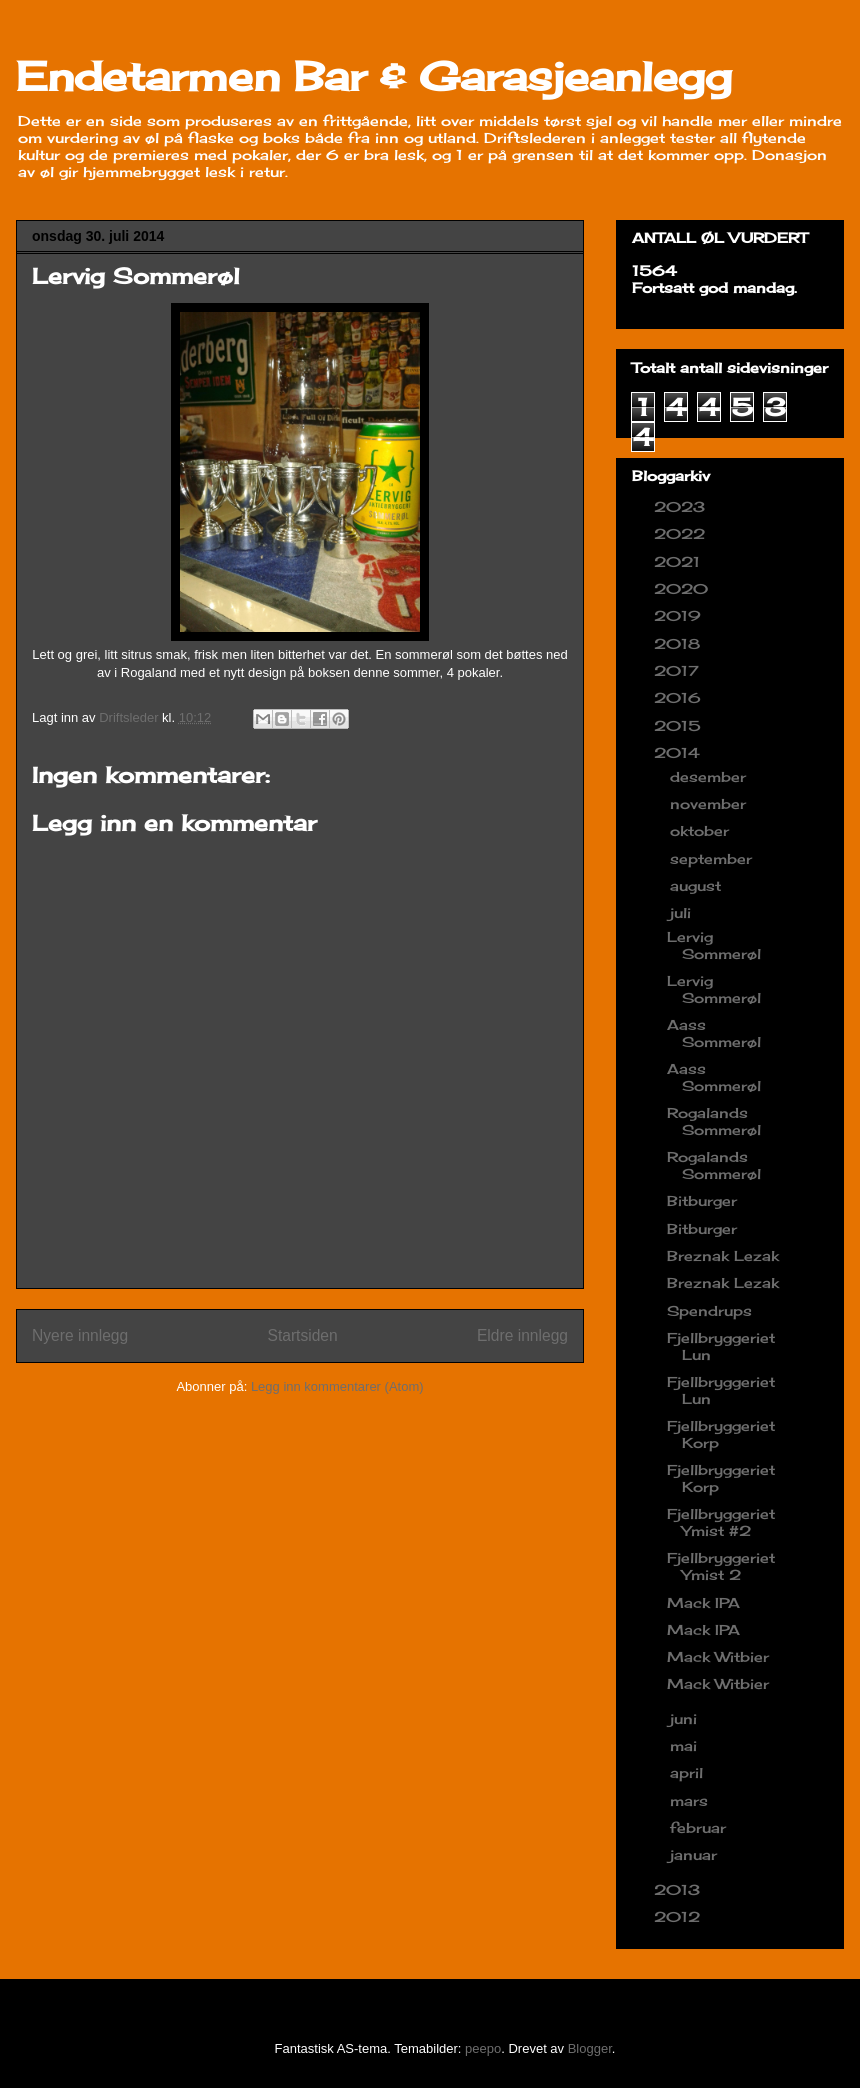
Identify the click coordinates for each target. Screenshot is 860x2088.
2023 (682, 506)
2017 (679, 670)
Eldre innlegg (522, 1335)
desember (710, 776)
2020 (683, 588)
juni (686, 1718)
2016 (680, 697)
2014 (679, 752)
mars (691, 1800)
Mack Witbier (718, 1656)
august (698, 885)
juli (683, 912)
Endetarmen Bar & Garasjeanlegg (374, 76)
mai (686, 1745)
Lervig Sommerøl (714, 945)
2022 (682, 533)
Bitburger (702, 1200)
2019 (680, 615)
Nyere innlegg (80, 1335)
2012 (679, 1916)
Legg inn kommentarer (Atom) (337, 1386)
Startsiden (302, 1335)
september (713, 858)
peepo (483, 2048)
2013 (679, 1889)
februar (700, 1827)
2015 (680, 725)
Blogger (590, 2048)
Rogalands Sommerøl (714, 1121)
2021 (679, 561)
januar (696, 1854)
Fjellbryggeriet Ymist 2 (721, 1566)
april (689, 1772)
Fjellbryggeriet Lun (721, 1346)
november (710, 803)
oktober (702, 830)
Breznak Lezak (723, 1255)
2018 (679, 643)
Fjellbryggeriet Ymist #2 (721, 1522)
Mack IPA (703, 1602)
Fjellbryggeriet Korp (721, 1434)
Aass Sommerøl (714, 1033)
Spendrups (709, 1310)
